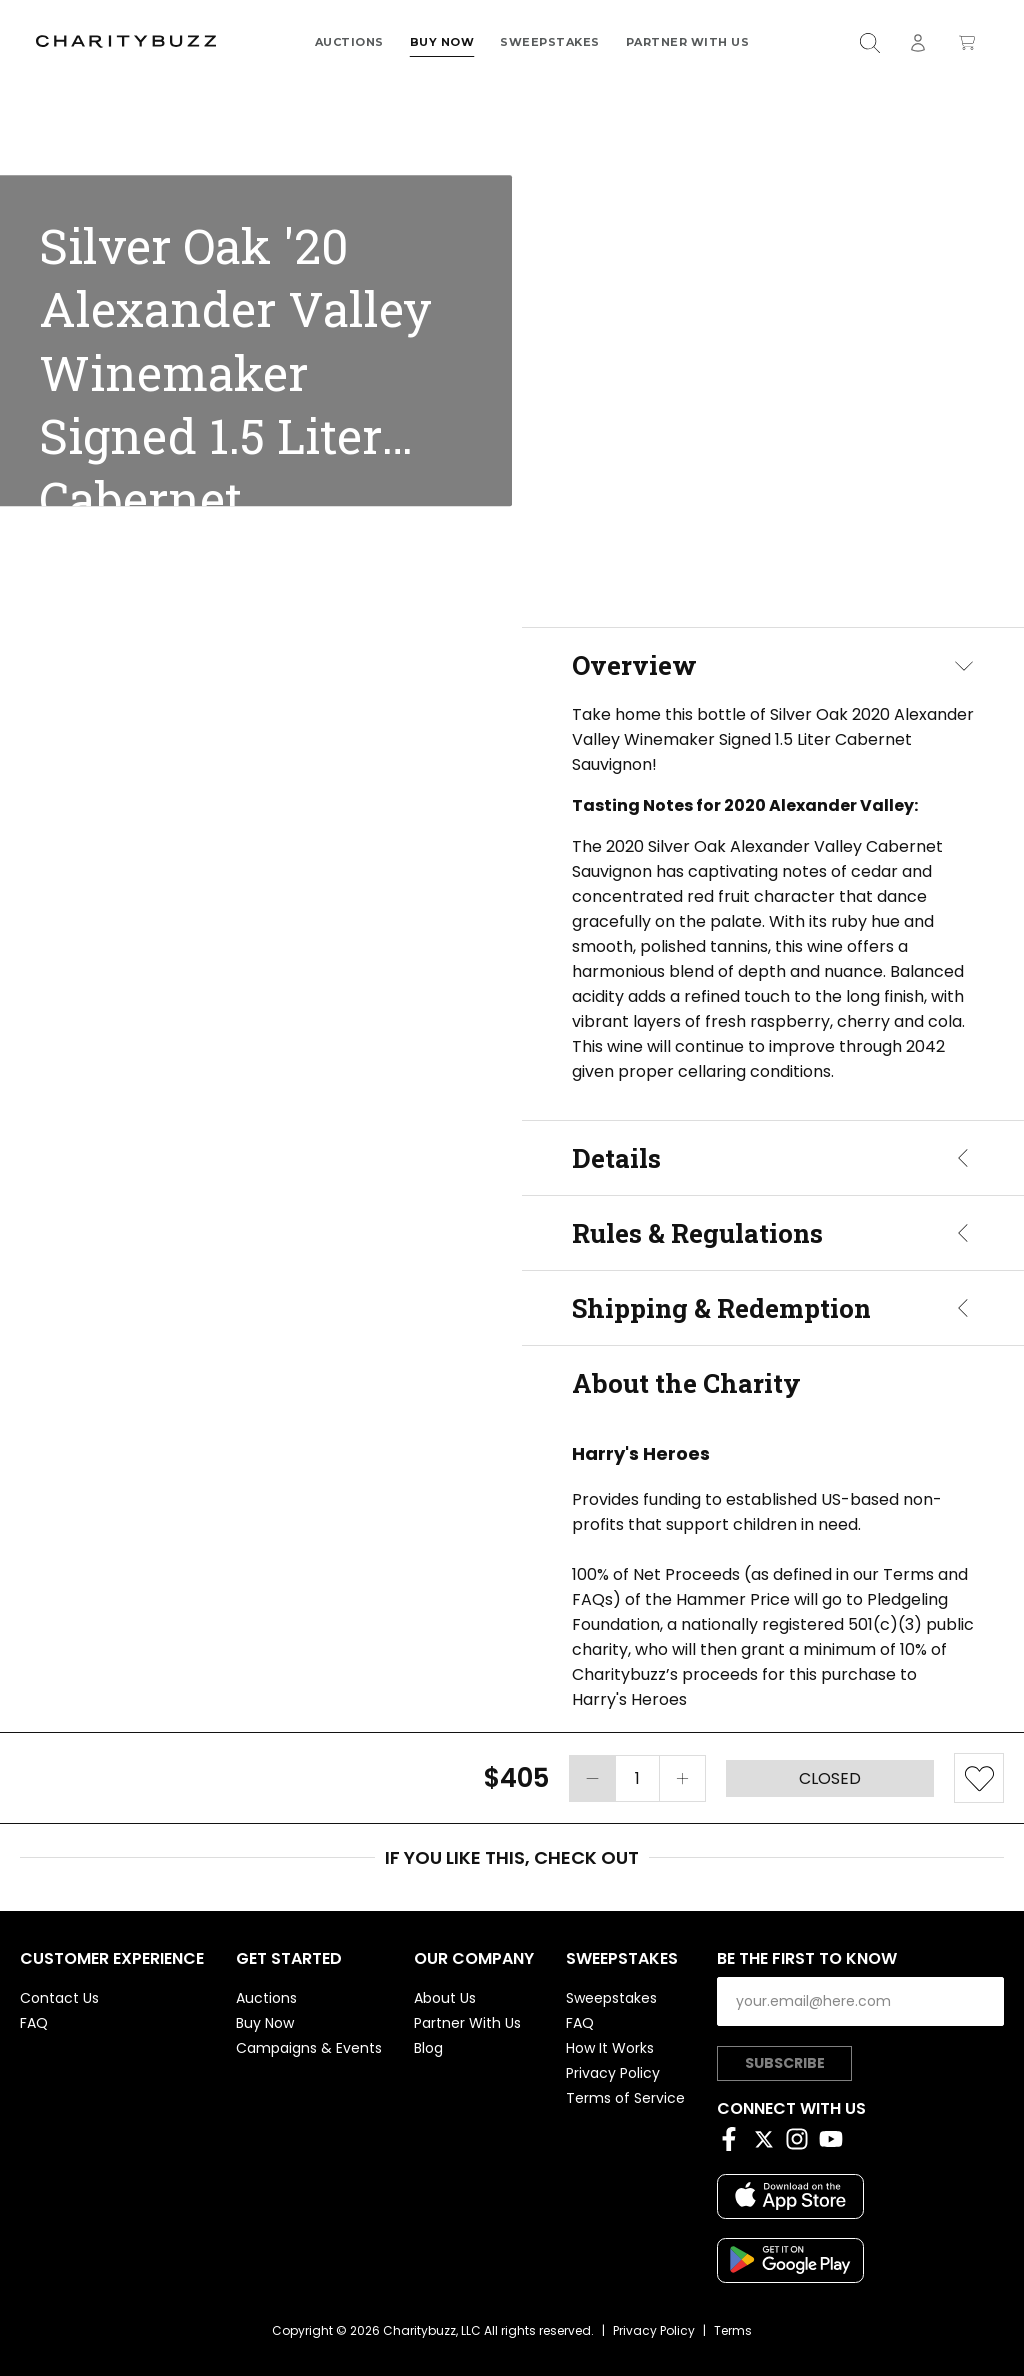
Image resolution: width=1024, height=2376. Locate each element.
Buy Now (442, 42)
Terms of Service (625, 2098)
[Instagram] (802, 2142)
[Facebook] (734, 2142)
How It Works (610, 2048)
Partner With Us (688, 42)
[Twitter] (768, 2142)
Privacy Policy (613, 2073)
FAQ (34, 2023)
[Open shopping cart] (966, 42)
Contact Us (59, 1998)
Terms (733, 2330)
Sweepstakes (550, 42)
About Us (445, 1998)
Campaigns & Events (309, 2048)
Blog (428, 2048)
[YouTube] (836, 2142)
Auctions (349, 42)
